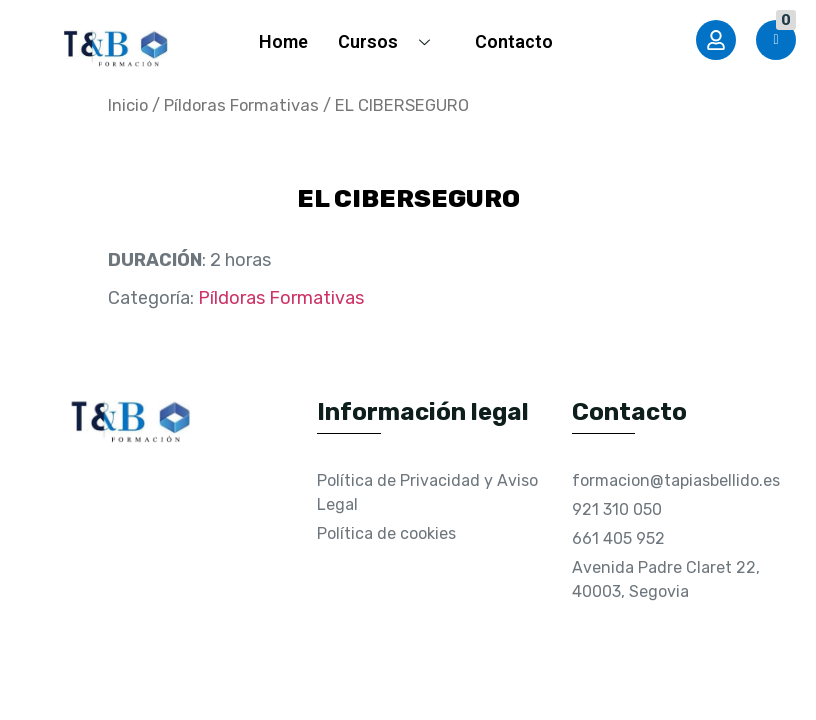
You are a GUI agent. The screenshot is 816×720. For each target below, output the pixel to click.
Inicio (128, 105)
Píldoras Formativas (241, 105)
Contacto (514, 41)
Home (283, 41)
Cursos (391, 41)
